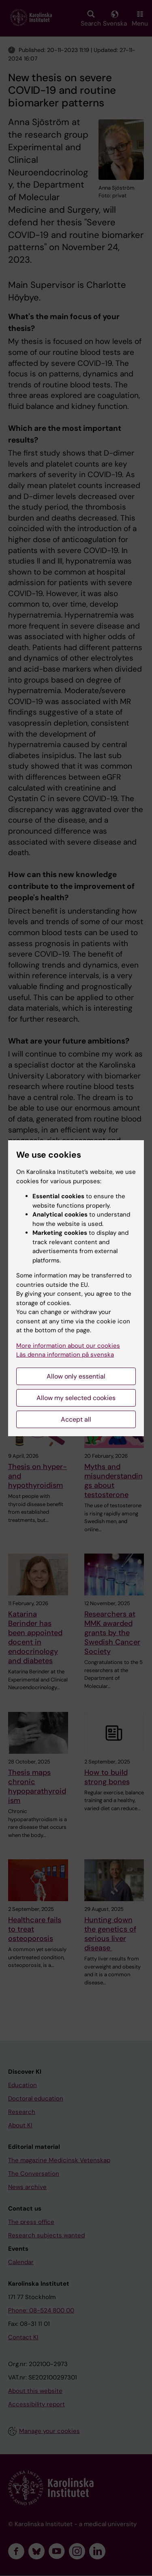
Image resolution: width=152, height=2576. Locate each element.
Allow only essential (76, 1376)
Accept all (76, 1419)
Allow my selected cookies (76, 1398)
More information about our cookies (68, 1346)
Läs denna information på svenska (65, 1355)
